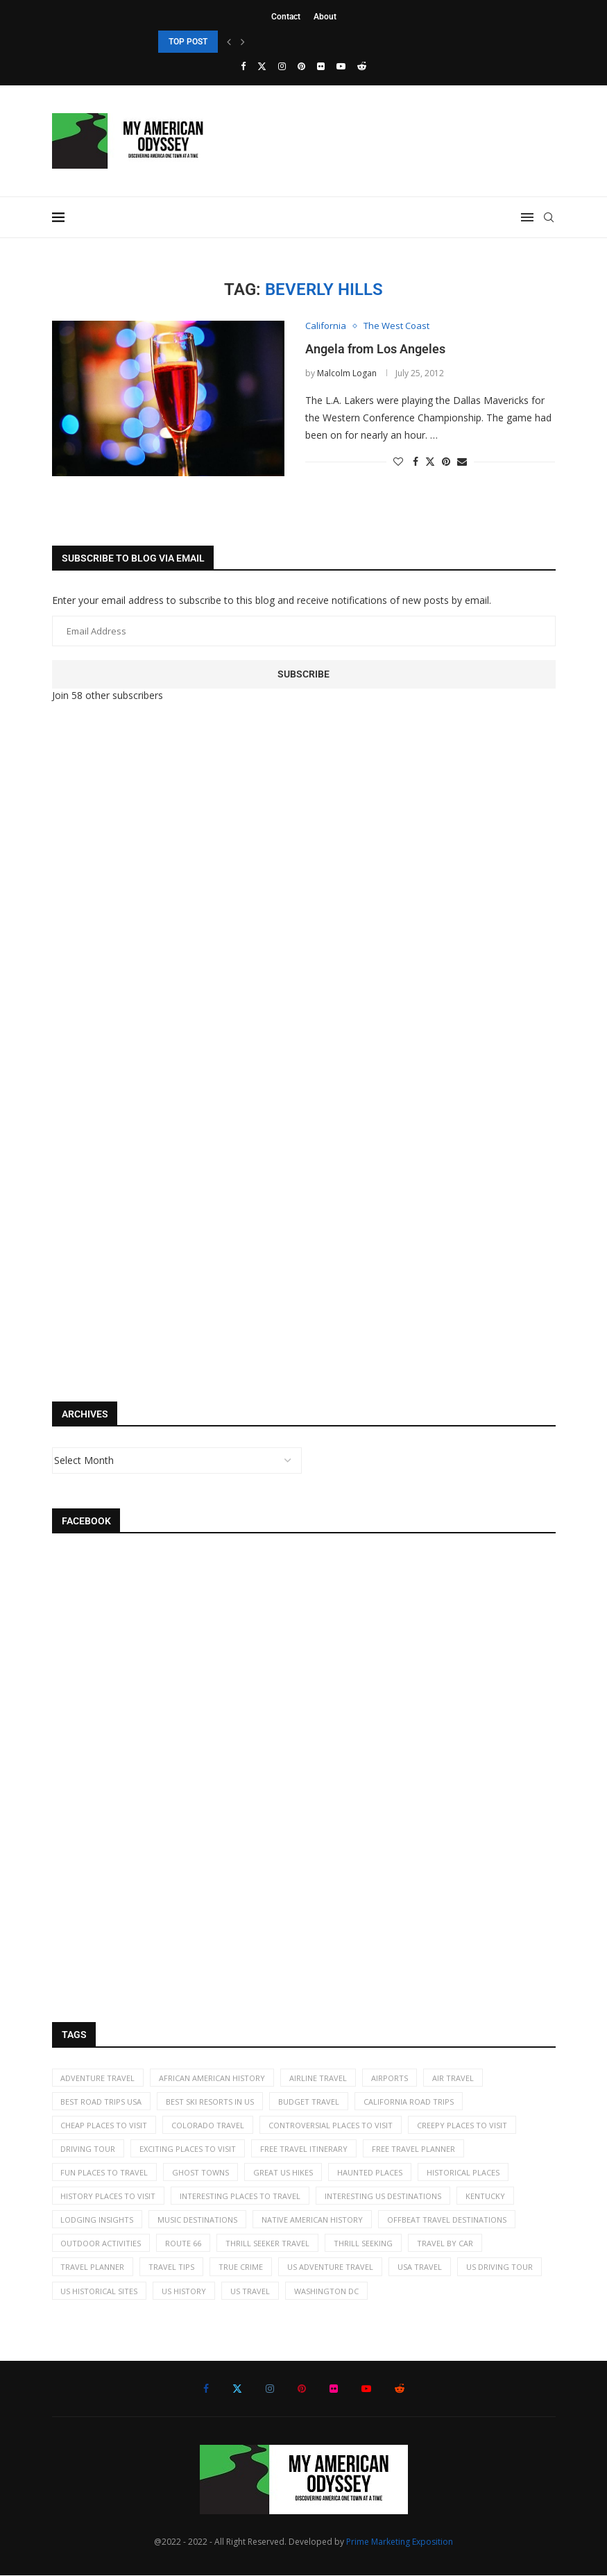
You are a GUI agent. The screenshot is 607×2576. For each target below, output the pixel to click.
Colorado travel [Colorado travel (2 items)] (208, 2125)
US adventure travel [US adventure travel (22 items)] (331, 2267)
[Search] (549, 217)
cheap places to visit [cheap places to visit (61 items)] (104, 2125)
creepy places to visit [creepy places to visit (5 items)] (463, 2125)
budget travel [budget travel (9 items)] (309, 2101)
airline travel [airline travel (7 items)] (319, 2078)
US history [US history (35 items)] (184, 2291)
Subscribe (303, 674)
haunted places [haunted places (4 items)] (370, 2172)
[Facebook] (243, 66)
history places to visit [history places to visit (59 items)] (108, 2196)
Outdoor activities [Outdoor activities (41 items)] (101, 2244)
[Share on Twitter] (430, 461)
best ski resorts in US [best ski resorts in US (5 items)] (210, 2101)
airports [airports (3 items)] (390, 2078)
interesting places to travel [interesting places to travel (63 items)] (240, 2196)
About (325, 17)
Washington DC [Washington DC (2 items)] (327, 2291)
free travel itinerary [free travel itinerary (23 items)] (304, 2149)
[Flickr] (321, 66)
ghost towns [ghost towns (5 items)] (201, 2172)
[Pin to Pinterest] (446, 461)
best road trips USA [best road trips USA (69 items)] (101, 2101)
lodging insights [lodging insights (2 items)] (97, 2220)
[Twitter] (261, 66)
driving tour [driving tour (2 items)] (88, 2149)
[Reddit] (361, 66)
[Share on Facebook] (415, 461)
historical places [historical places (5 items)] (463, 2172)
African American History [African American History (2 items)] (213, 2078)
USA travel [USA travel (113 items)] (420, 2267)
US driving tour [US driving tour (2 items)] (500, 2267)
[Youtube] (340, 66)
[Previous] (228, 42)
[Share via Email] (462, 461)
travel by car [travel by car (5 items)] (446, 2244)
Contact (285, 17)
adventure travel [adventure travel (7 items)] (98, 2078)
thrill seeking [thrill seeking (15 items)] (363, 2244)
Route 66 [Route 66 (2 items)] (184, 2244)
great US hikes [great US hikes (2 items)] (284, 2172)
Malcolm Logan (347, 373)
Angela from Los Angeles (375, 349)
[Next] (242, 42)
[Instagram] (282, 66)
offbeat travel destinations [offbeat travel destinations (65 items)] (447, 2220)
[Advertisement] (156, 944)
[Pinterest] (301, 66)
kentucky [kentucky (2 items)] (486, 2196)
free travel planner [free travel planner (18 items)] (414, 2149)
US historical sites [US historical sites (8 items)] (99, 2291)
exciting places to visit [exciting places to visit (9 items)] (188, 2149)
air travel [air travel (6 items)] (454, 2078)
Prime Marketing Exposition (399, 2542)
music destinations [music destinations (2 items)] (198, 2220)
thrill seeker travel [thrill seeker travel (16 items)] (268, 2244)
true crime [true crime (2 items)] (241, 2267)
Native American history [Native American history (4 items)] (313, 2220)
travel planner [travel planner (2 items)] (93, 2267)
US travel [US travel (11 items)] (251, 2291)
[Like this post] (398, 461)
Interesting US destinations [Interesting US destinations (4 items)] (383, 2196)
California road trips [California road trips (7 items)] (409, 2101)
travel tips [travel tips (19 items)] (172, 2267)
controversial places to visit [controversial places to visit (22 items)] (331, 2125)
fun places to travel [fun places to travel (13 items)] (104, 2172)
